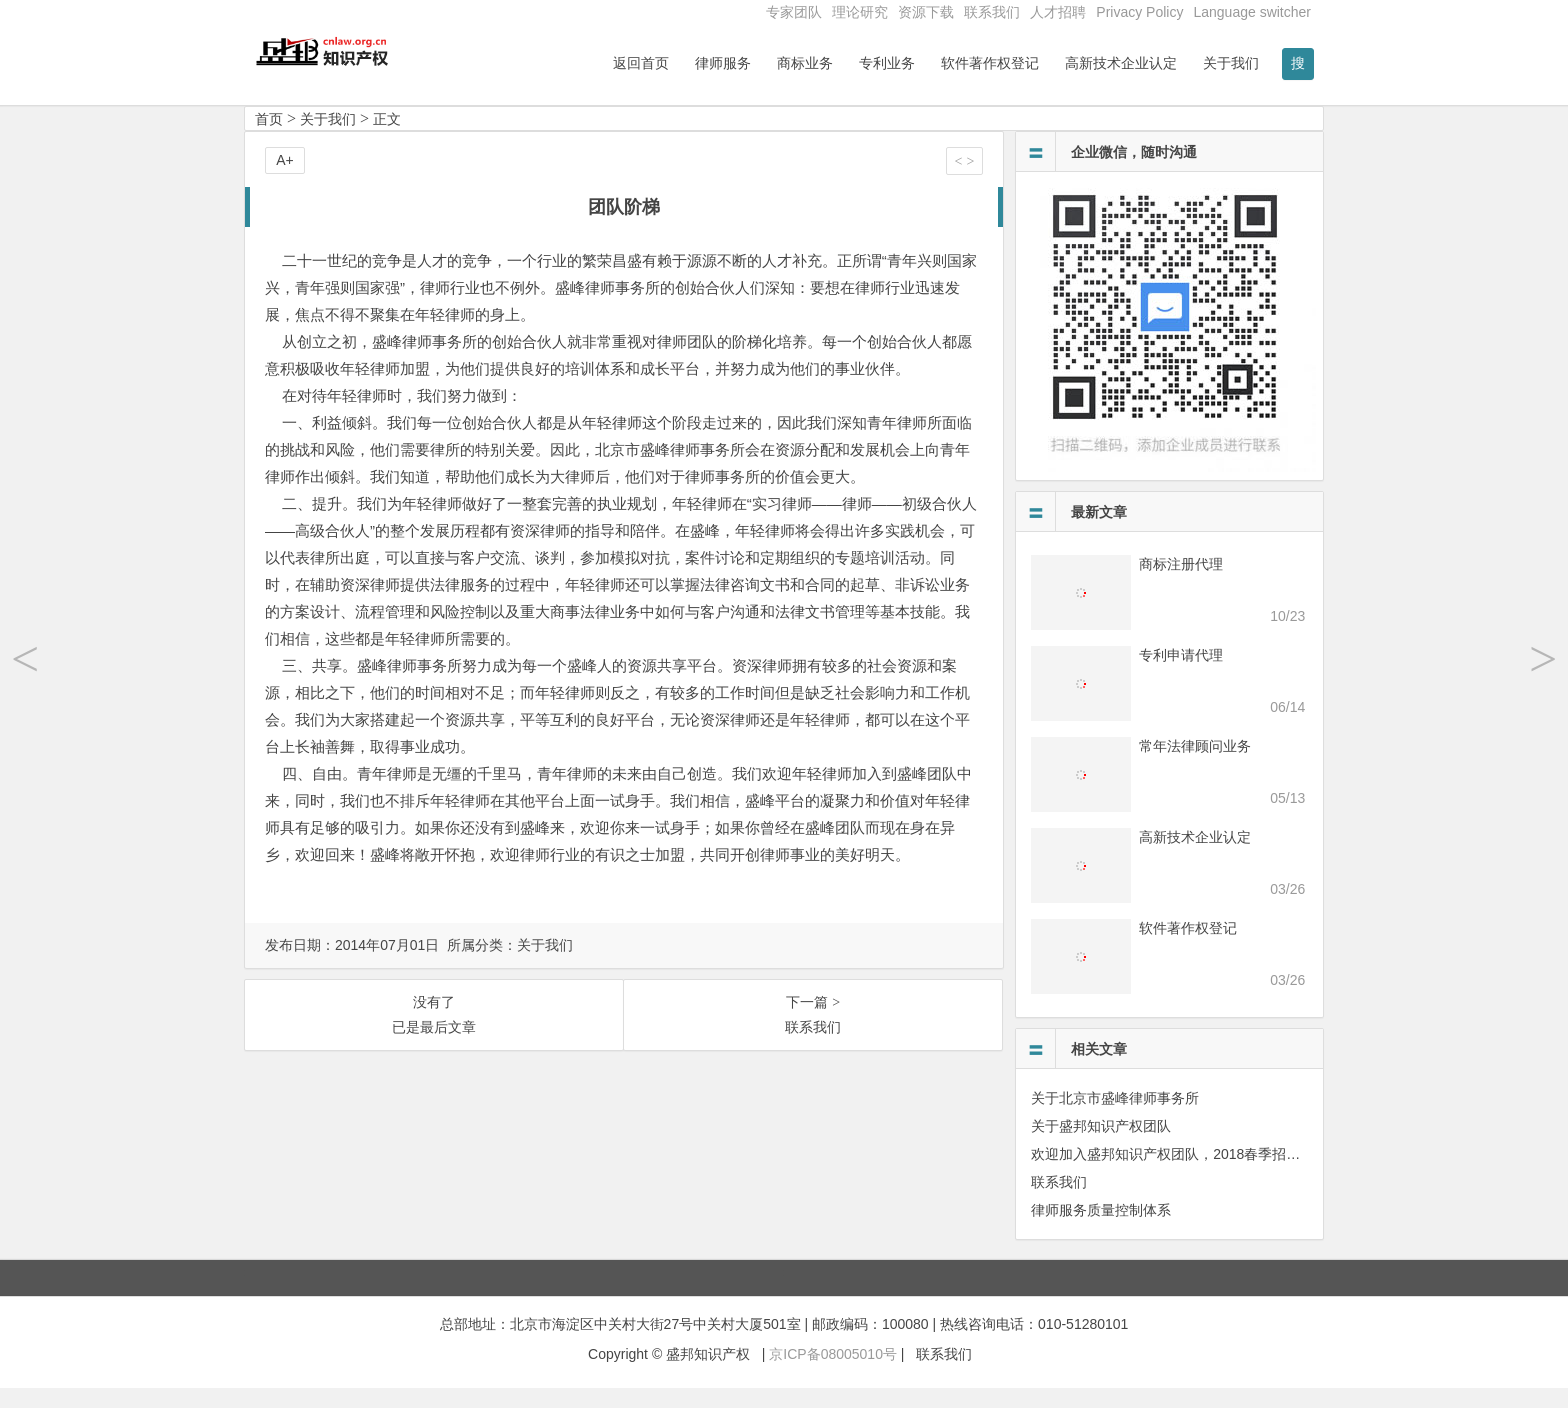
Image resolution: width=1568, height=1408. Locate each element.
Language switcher (1252, 12)
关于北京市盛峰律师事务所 (1115, 1118)
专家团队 (794, 12)
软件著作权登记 (990, 63)
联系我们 (992, 12)
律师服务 (723, 63)
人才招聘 (1058, 12)
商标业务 (805, 63)
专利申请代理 (1181, 675)
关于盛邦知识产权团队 (1101, 1146)
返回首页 (641, 63)
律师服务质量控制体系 (1101, 1230)
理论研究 (860, 12)
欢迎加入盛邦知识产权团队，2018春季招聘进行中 (1186, 1174)
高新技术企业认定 (1121, 63)
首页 (269, 139)
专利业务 (887, 63)
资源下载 (926, 12)
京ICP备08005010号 (833, 1375)
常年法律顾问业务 (1195, 766)
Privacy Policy (1139, 12)
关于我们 (1231, 63)
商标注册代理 (1181, 584)
